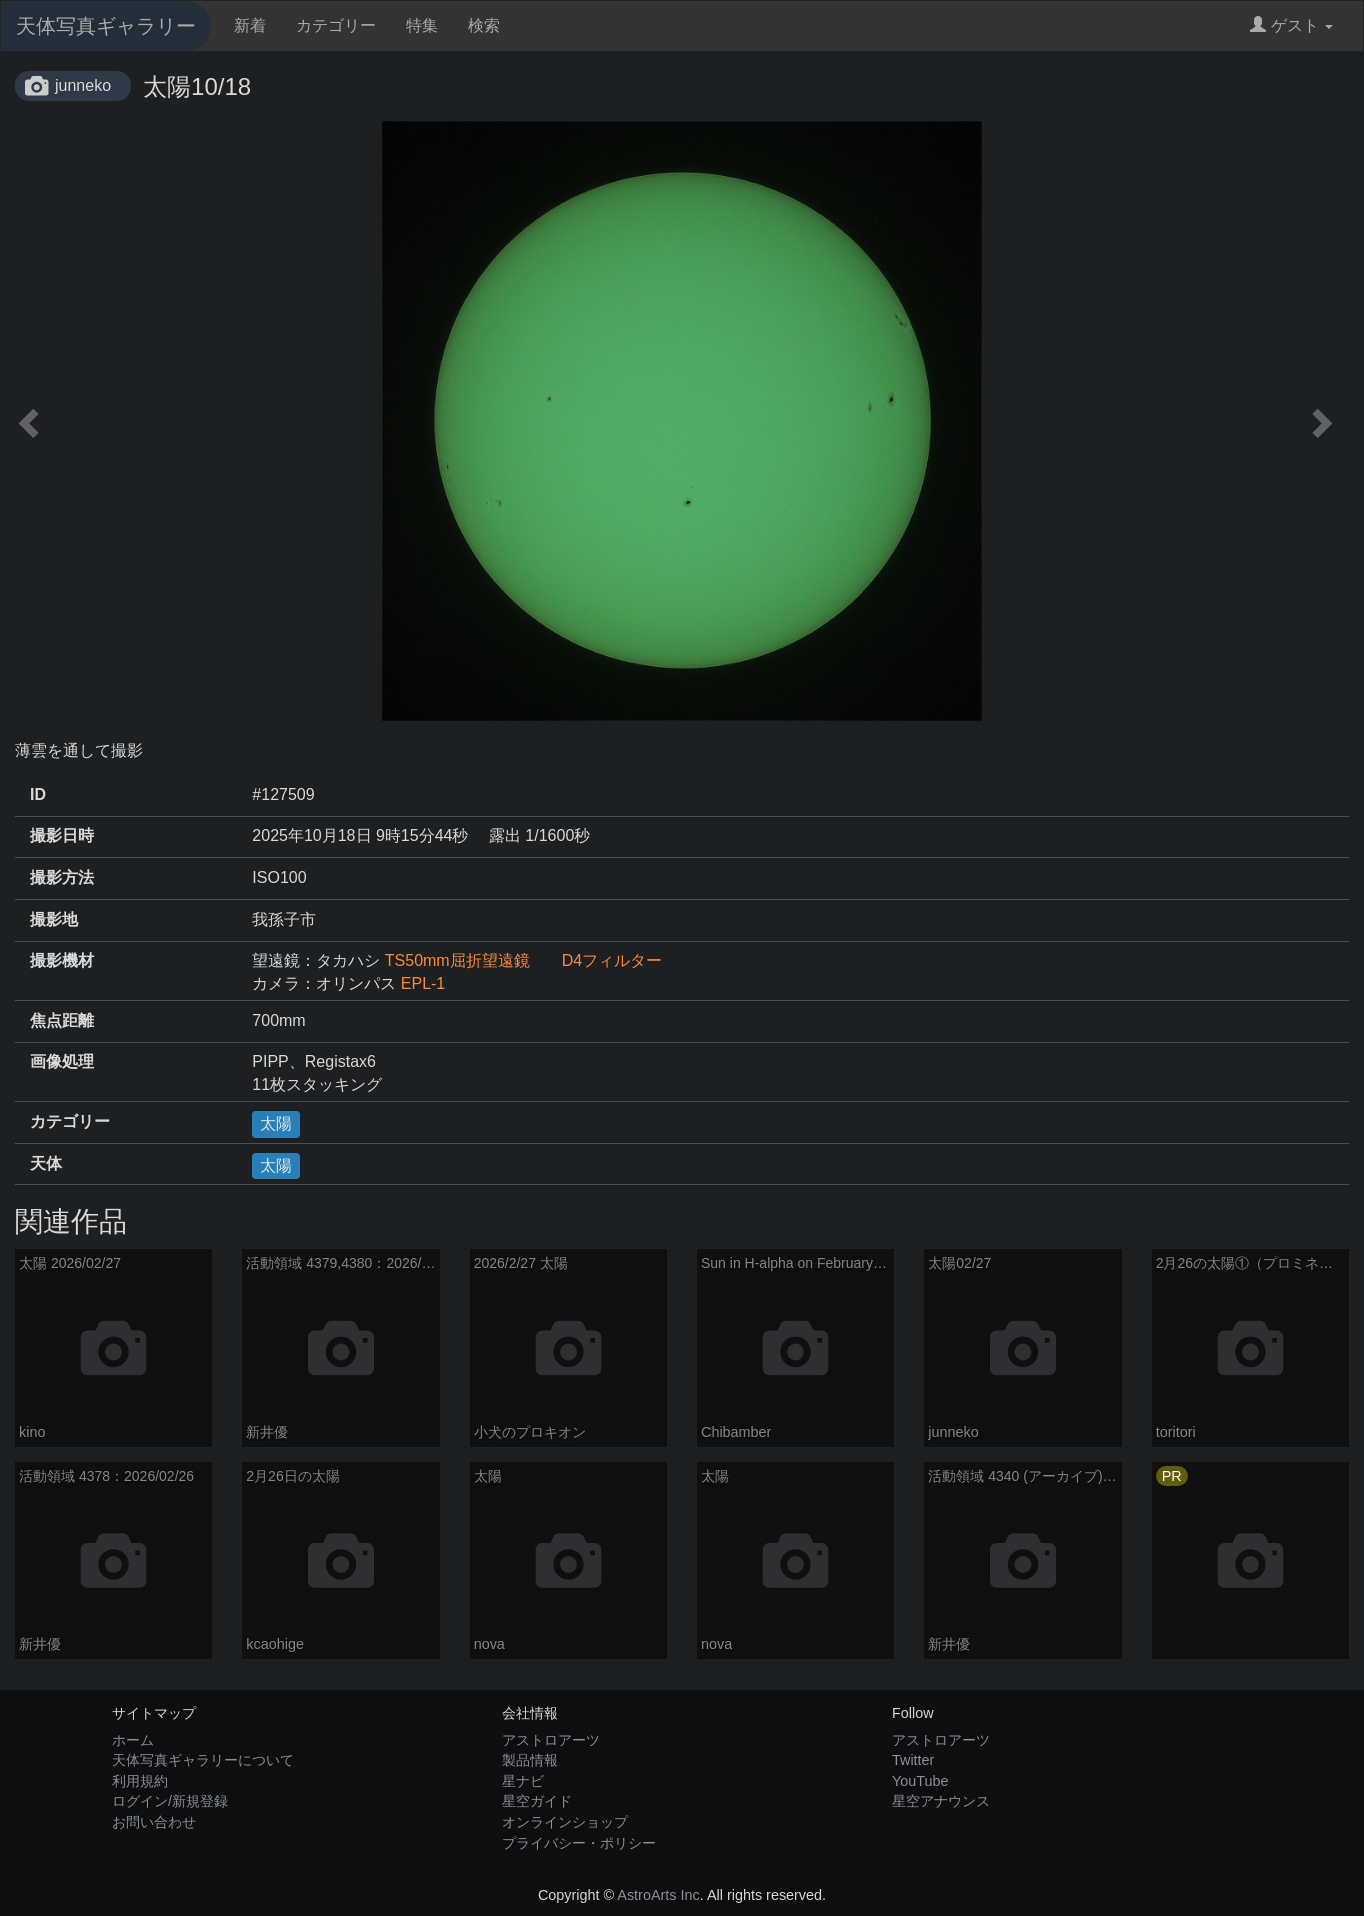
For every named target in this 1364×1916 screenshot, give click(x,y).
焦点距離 (62, 1020)
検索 (484, 25)
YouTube (920, 1781)
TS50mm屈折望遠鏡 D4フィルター (523, 960)
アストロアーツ (551, 1740)
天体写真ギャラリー (106, 26)
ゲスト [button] (1291, 25)
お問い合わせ (154, 1822)
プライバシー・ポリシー (579, 1843)
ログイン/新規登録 (170, 1801)
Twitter (913, 1760)
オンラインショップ (565, 1822)
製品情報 (530, 1760)
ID (38, 794)
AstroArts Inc (658, 1895)
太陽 (276, 1123)
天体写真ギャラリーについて (203, 1760)
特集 (422, 25)
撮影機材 (62, 960)
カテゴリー (336, 25)
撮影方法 (62, 877)
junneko (83, 85)
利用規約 (140, 1781)
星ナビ (523, 1781)
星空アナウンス (941, 1801)
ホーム (133, 1740)
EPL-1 (423, 983)
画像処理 (62, 1061)
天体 (46, 1163)
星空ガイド (537, 1801)
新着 (250, 25)
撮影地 (54, 919)
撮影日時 (62, 835)
